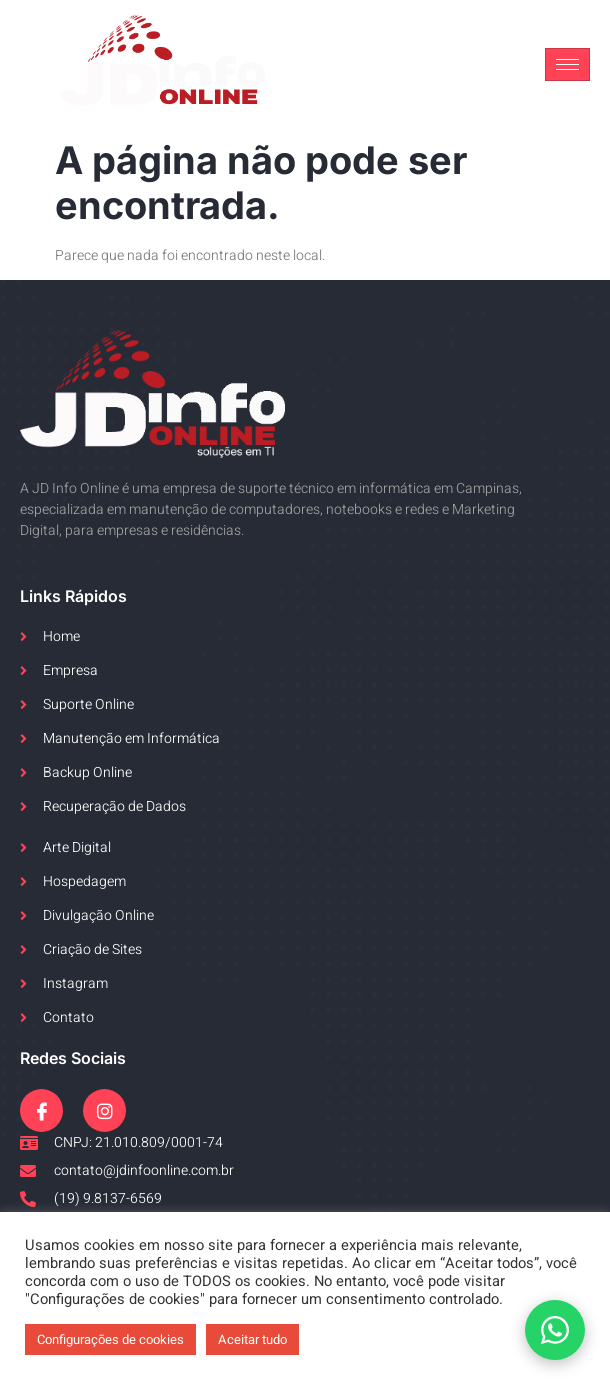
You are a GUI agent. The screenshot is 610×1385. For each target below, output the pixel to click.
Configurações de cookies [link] (110, 1339)
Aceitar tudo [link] (252, 1339)
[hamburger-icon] (567, 64)
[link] (162, 64)
